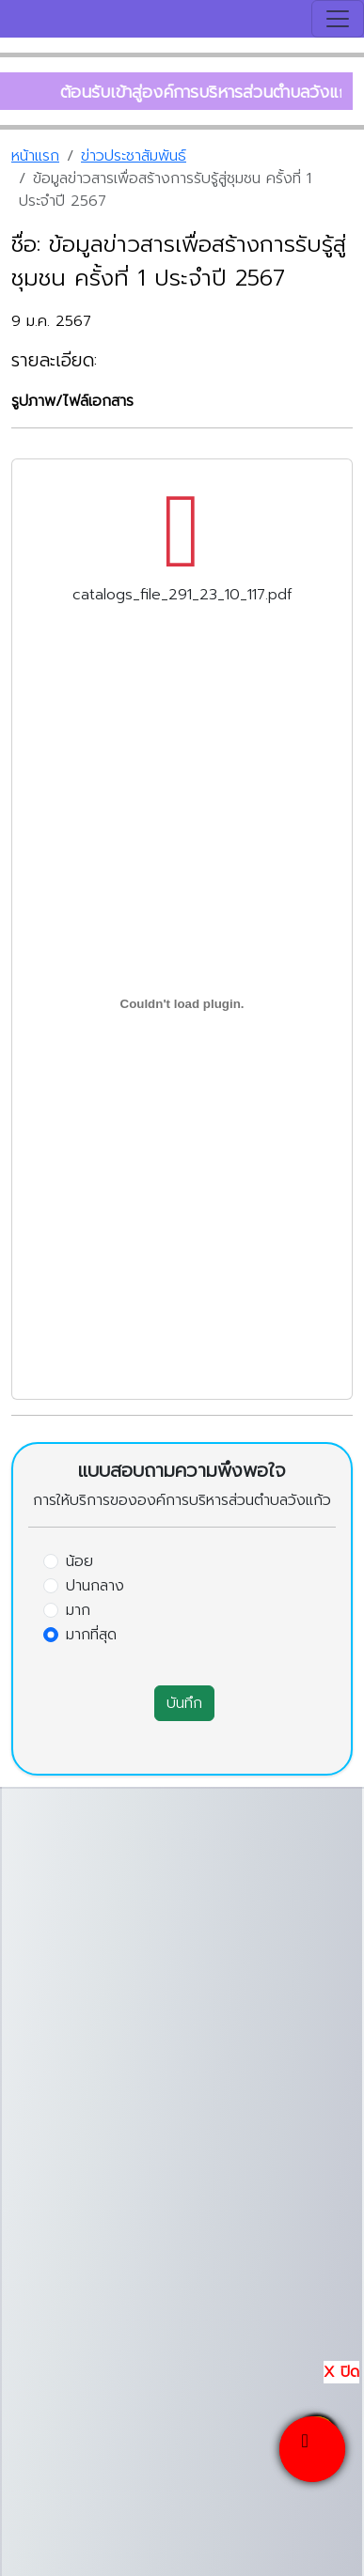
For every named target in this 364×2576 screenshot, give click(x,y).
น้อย (79, 1561)
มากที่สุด (91, 1634)
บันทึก (184, 1703)
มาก (78, 1610)
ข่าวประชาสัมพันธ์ (133, 156)
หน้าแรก (35, 156)
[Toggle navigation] (337, 19)
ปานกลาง (95, 1586)
